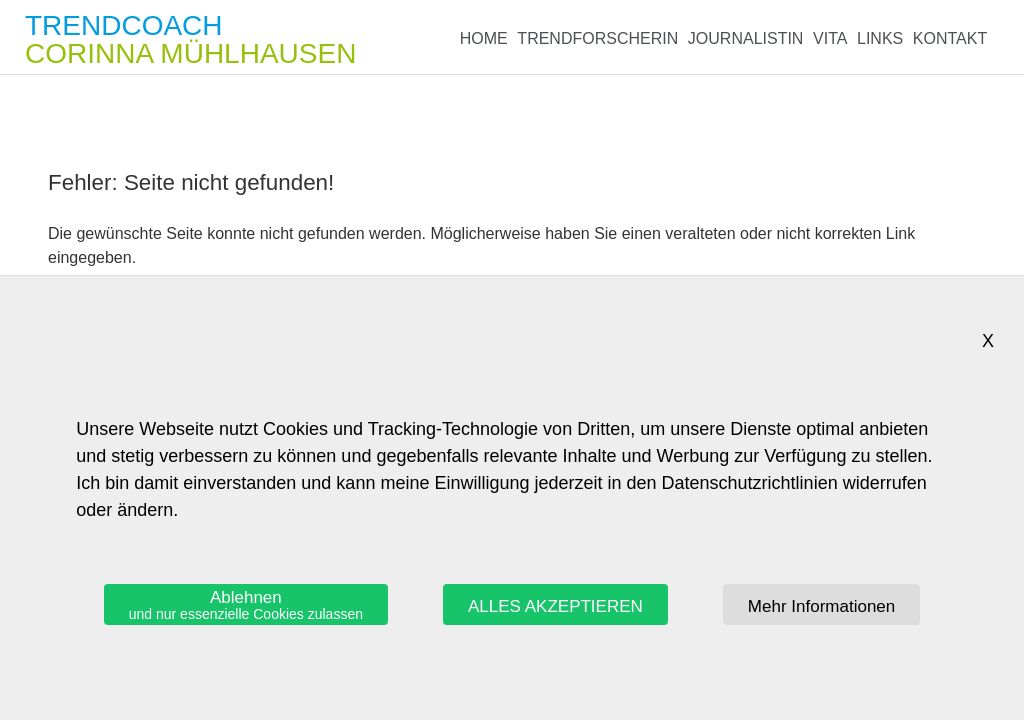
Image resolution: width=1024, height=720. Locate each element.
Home (484, 38)
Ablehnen (246, 605)
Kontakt (950, 38)
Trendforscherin (597, 38)
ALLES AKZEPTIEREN (555, 606)
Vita (830, 38)
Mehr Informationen (821, 606)
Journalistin (746, 38)
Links (880, 38)
